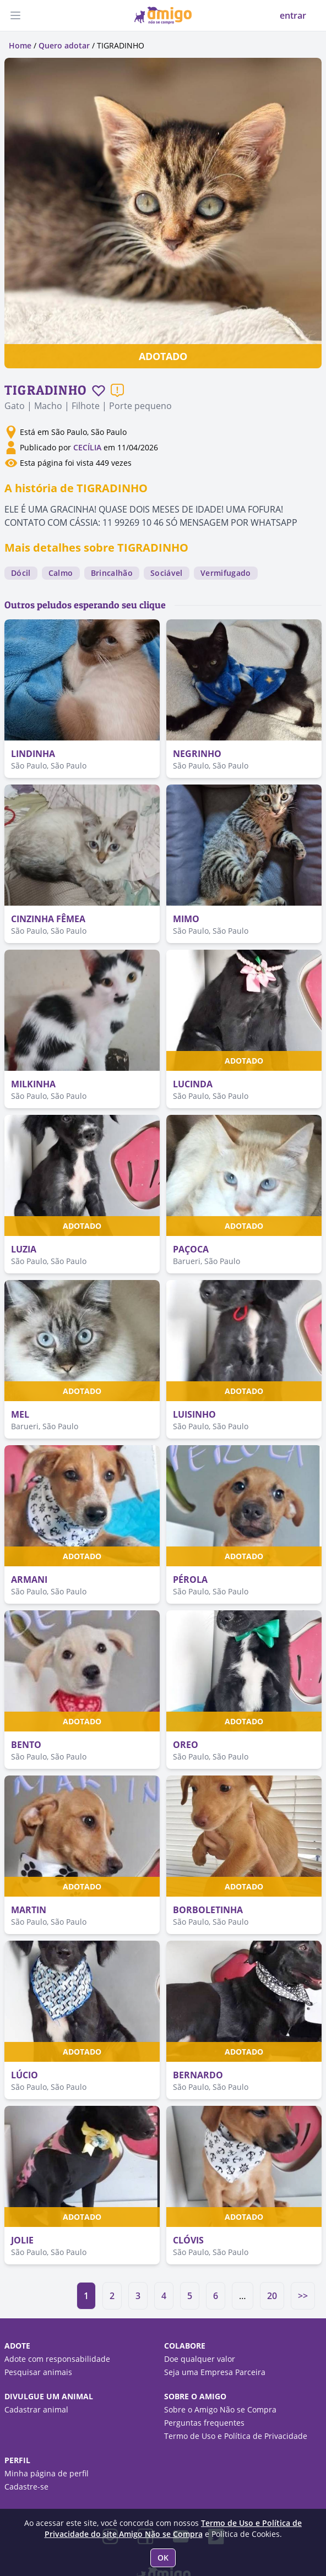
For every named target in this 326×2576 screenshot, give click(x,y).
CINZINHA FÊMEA (48, 919)
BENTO (26, 1745)
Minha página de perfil (46, 2473)
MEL (20, 1414)
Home (20, 45)
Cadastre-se (26, 2486)
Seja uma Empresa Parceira (214, 2372)
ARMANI (29, 1579)
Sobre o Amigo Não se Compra (220, 2409)
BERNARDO (198, 2075)
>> (303, 2296)
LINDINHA (33, 754)
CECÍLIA (87, 447)
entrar (293, 15)
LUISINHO (194, 1414)
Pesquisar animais (38, 2372)
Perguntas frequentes (204, 2422)
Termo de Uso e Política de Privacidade (235, 2436)
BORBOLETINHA (208, 1910)
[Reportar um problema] (117, 390)
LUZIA (23, 1249)
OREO (185, 1745)
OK (163, 2557)
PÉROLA (190, 1579)
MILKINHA (33, 1084)
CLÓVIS (188, 2240)
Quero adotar (64, 45)
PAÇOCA (191, 1249)
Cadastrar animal (36, 2409)
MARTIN (28, 1910)
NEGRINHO (197, 754)
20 (272, 2296)
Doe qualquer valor (199, 2359)
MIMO (186, 919)
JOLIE (22, 2240)
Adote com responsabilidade (57, 2359)
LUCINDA (193, 1084)
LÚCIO (24, 2075)
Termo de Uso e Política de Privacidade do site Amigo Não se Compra (173, 2528)
